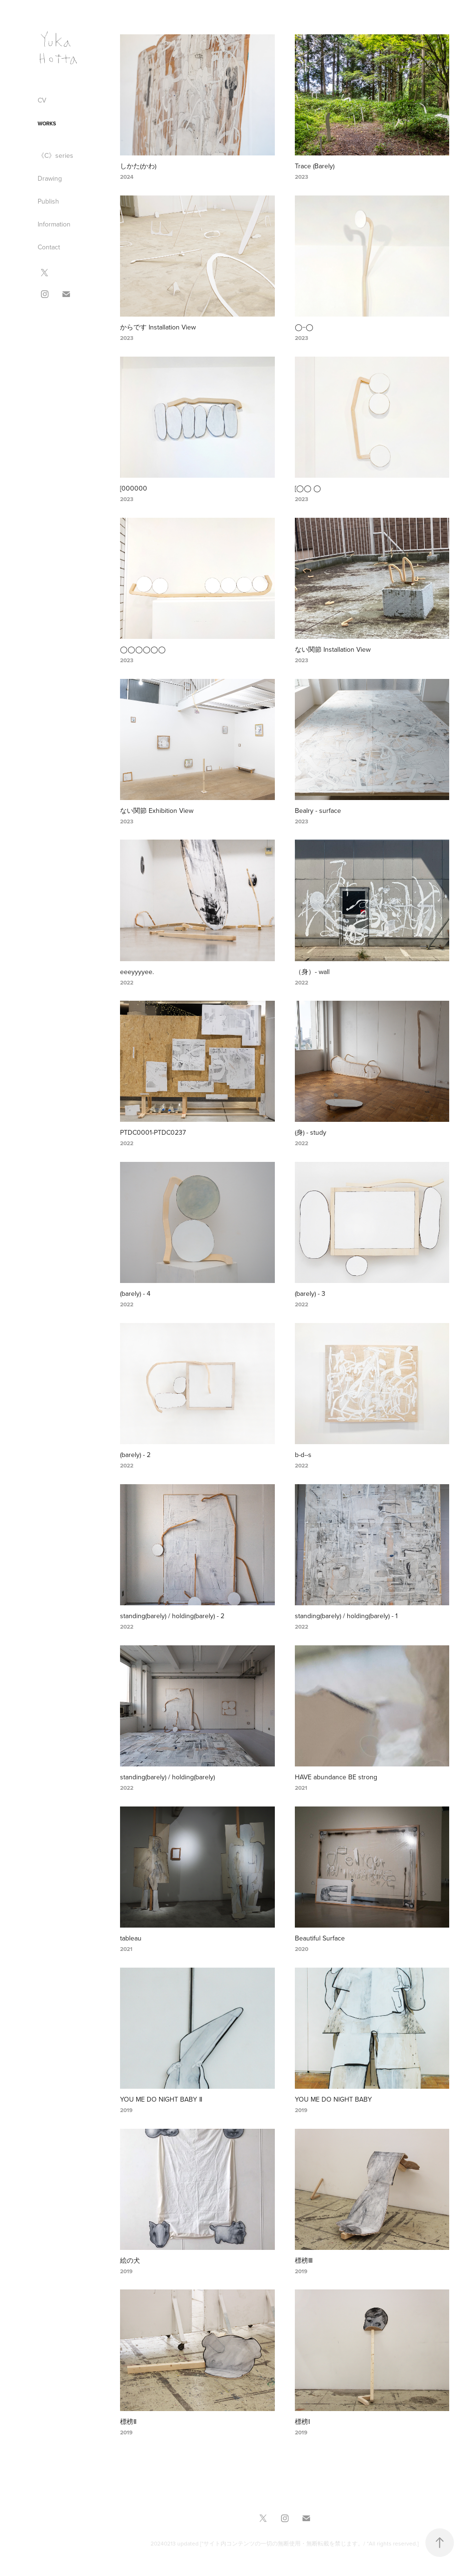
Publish (48, 201)
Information (54, 224)
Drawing (50, 178)
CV (42, 100)
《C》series (55, 155)
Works (47, 123)
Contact (49, 247)
